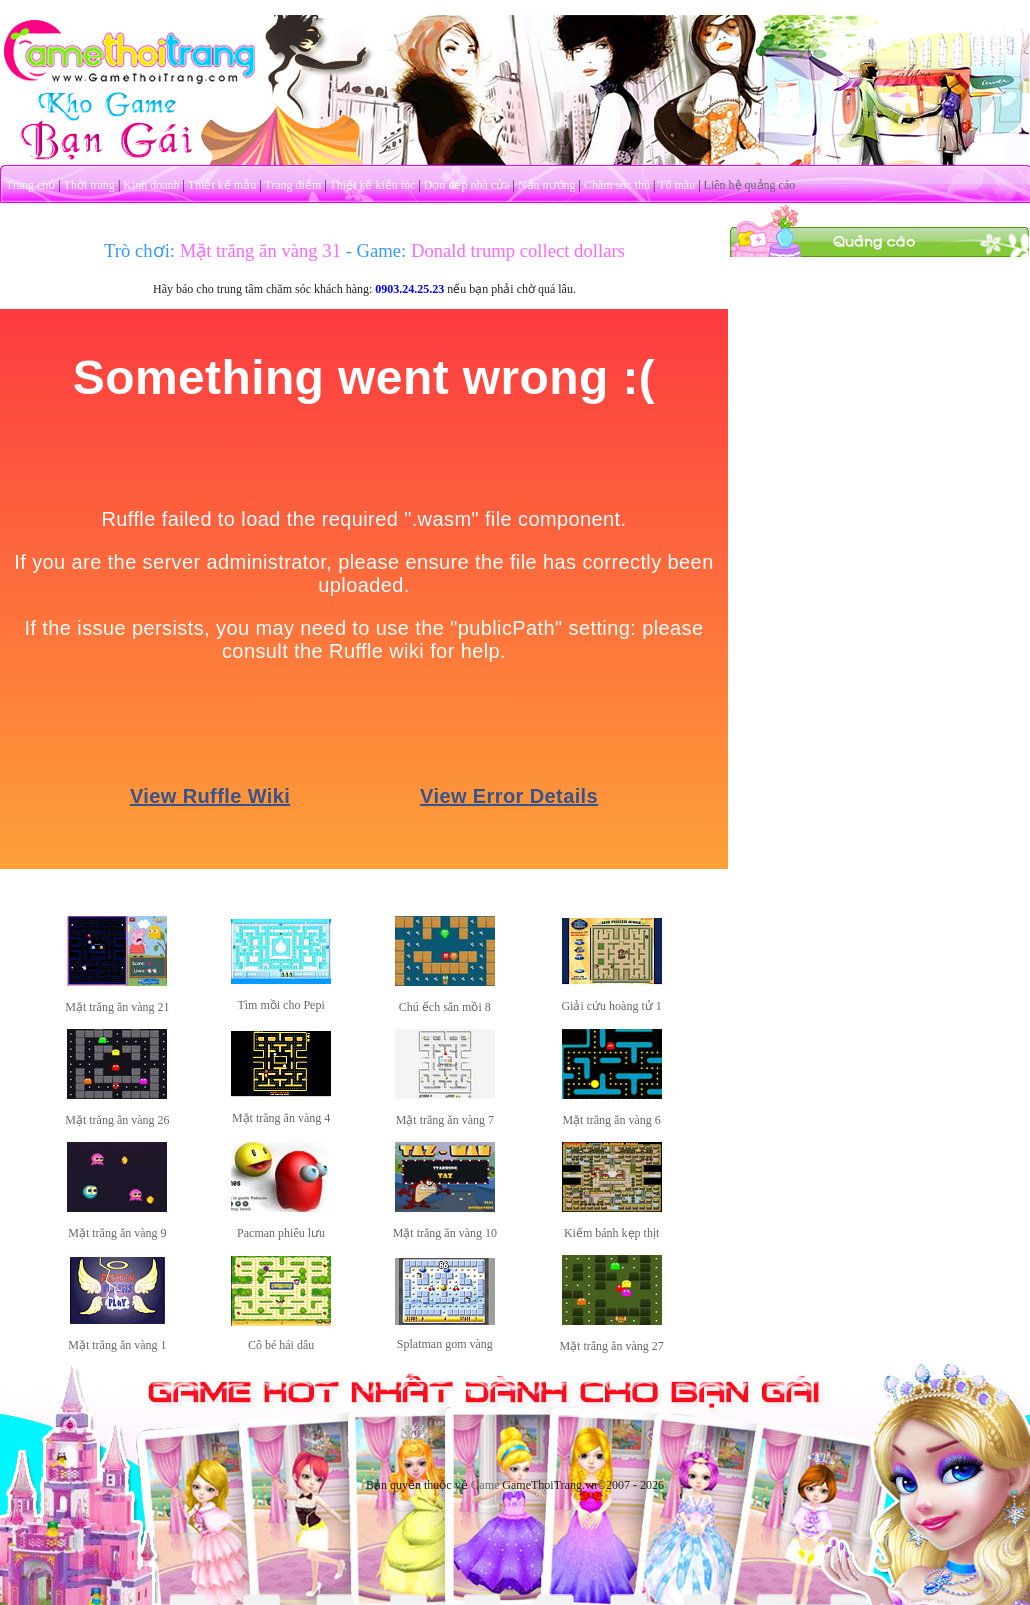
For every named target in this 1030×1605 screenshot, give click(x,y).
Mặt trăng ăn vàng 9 (117, 1233)
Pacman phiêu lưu (281, 1233)
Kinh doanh (151, 185)
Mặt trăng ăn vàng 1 (117, 1345)
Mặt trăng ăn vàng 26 (117, 1120)
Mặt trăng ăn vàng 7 (445, 1120)
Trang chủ (31, 185)
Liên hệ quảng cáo (750, 185)
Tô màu (676, 185)
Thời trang (89, 185)
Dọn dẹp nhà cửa (467, 185)
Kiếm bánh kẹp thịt (611, 1233)
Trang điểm (292, 185)
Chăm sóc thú (617, 185)
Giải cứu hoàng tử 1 (611, 1006)
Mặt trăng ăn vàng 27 (611, 1346)
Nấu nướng (547, 185)
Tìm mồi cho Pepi (280, 1005)
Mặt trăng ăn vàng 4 (281, 1118)
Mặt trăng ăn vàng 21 (117, 1007)
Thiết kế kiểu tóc (372, 185)
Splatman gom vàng (445, 1344)
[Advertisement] (880, 383)
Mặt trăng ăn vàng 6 (611, 1120)
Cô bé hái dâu (281, 1345)
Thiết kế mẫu (222, 185)
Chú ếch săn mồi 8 (445, 1007)
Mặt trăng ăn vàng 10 (445, 1233)
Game (485, 1485)
